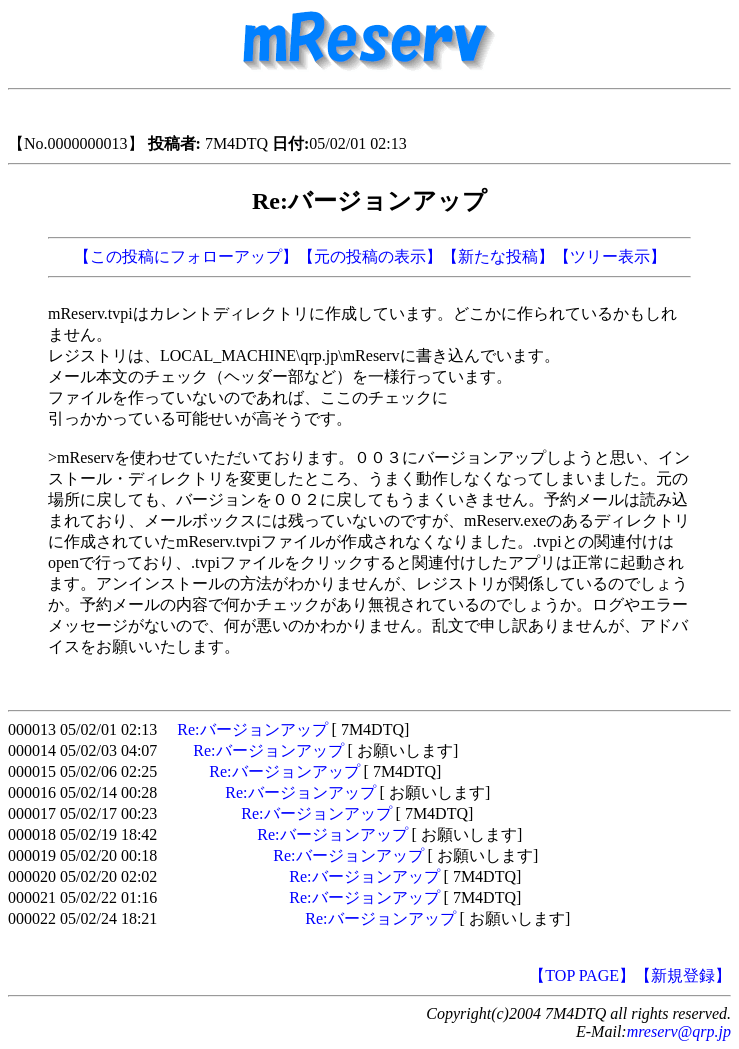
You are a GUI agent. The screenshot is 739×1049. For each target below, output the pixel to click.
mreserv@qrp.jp (679, 1031)
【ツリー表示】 (610, 256)
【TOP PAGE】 (582, 975)
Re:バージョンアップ (252, 729)
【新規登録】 (683, 975)
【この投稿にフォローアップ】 (186, 256)
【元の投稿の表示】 (370, 256)
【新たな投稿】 (498, 256)
